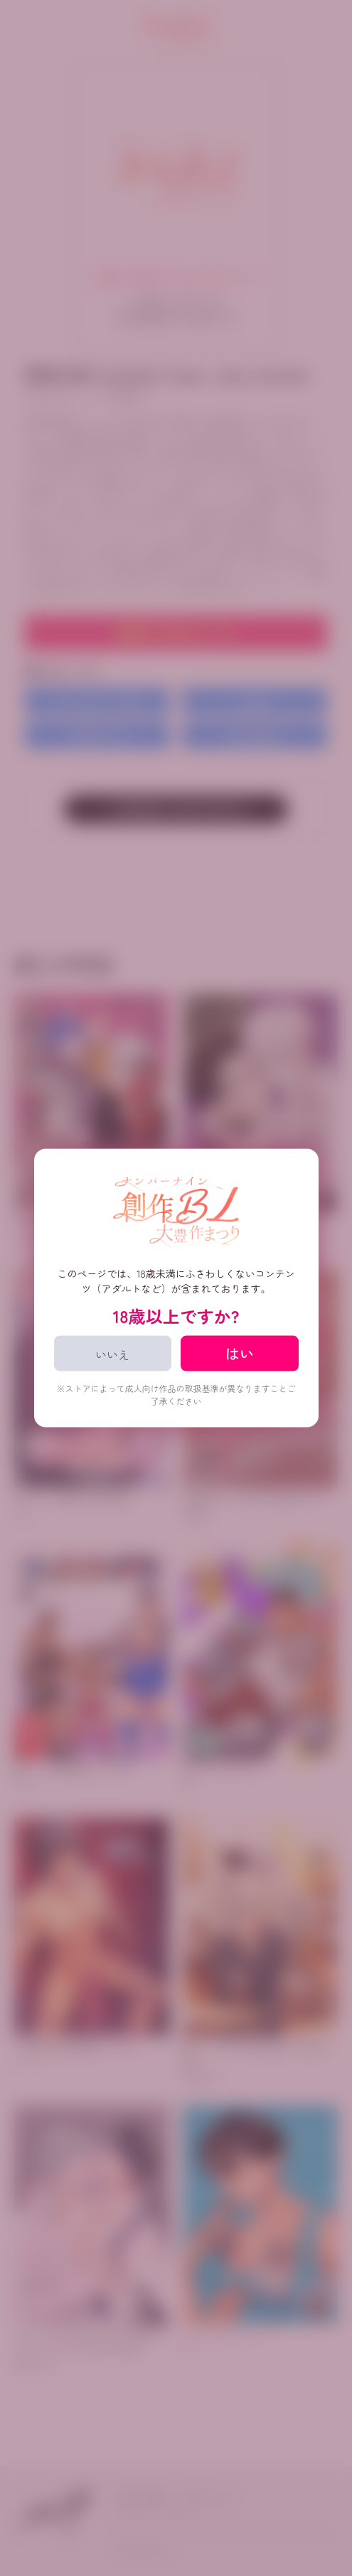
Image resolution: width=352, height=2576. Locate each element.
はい (239, 1353)
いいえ (112, 1354)
